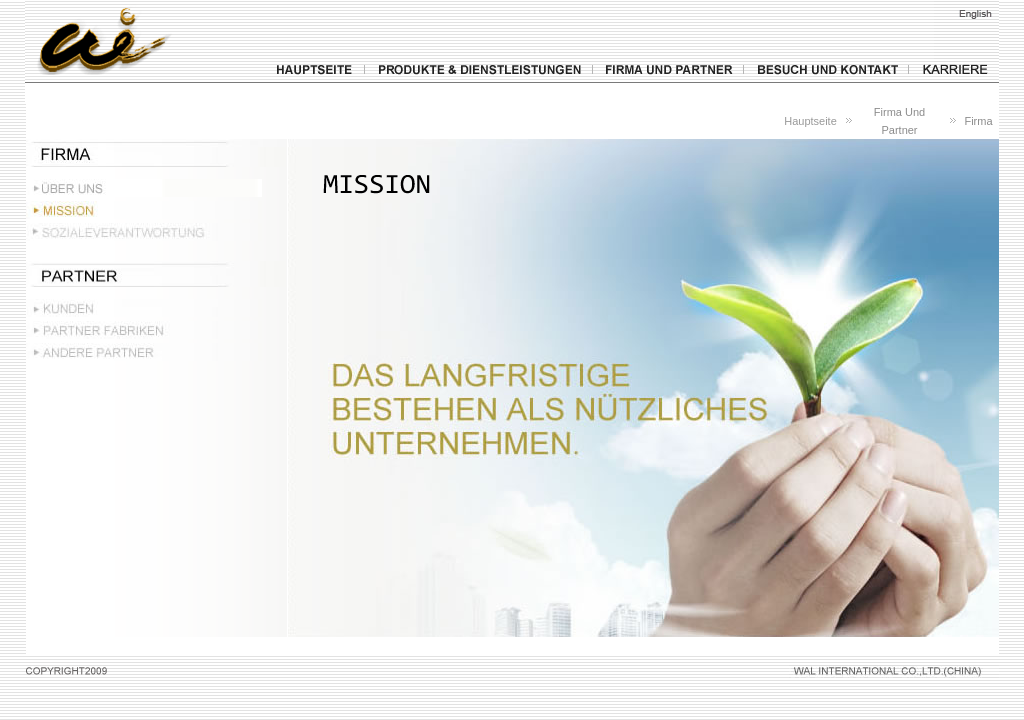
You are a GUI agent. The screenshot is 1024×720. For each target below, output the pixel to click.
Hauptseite (810, 121)
